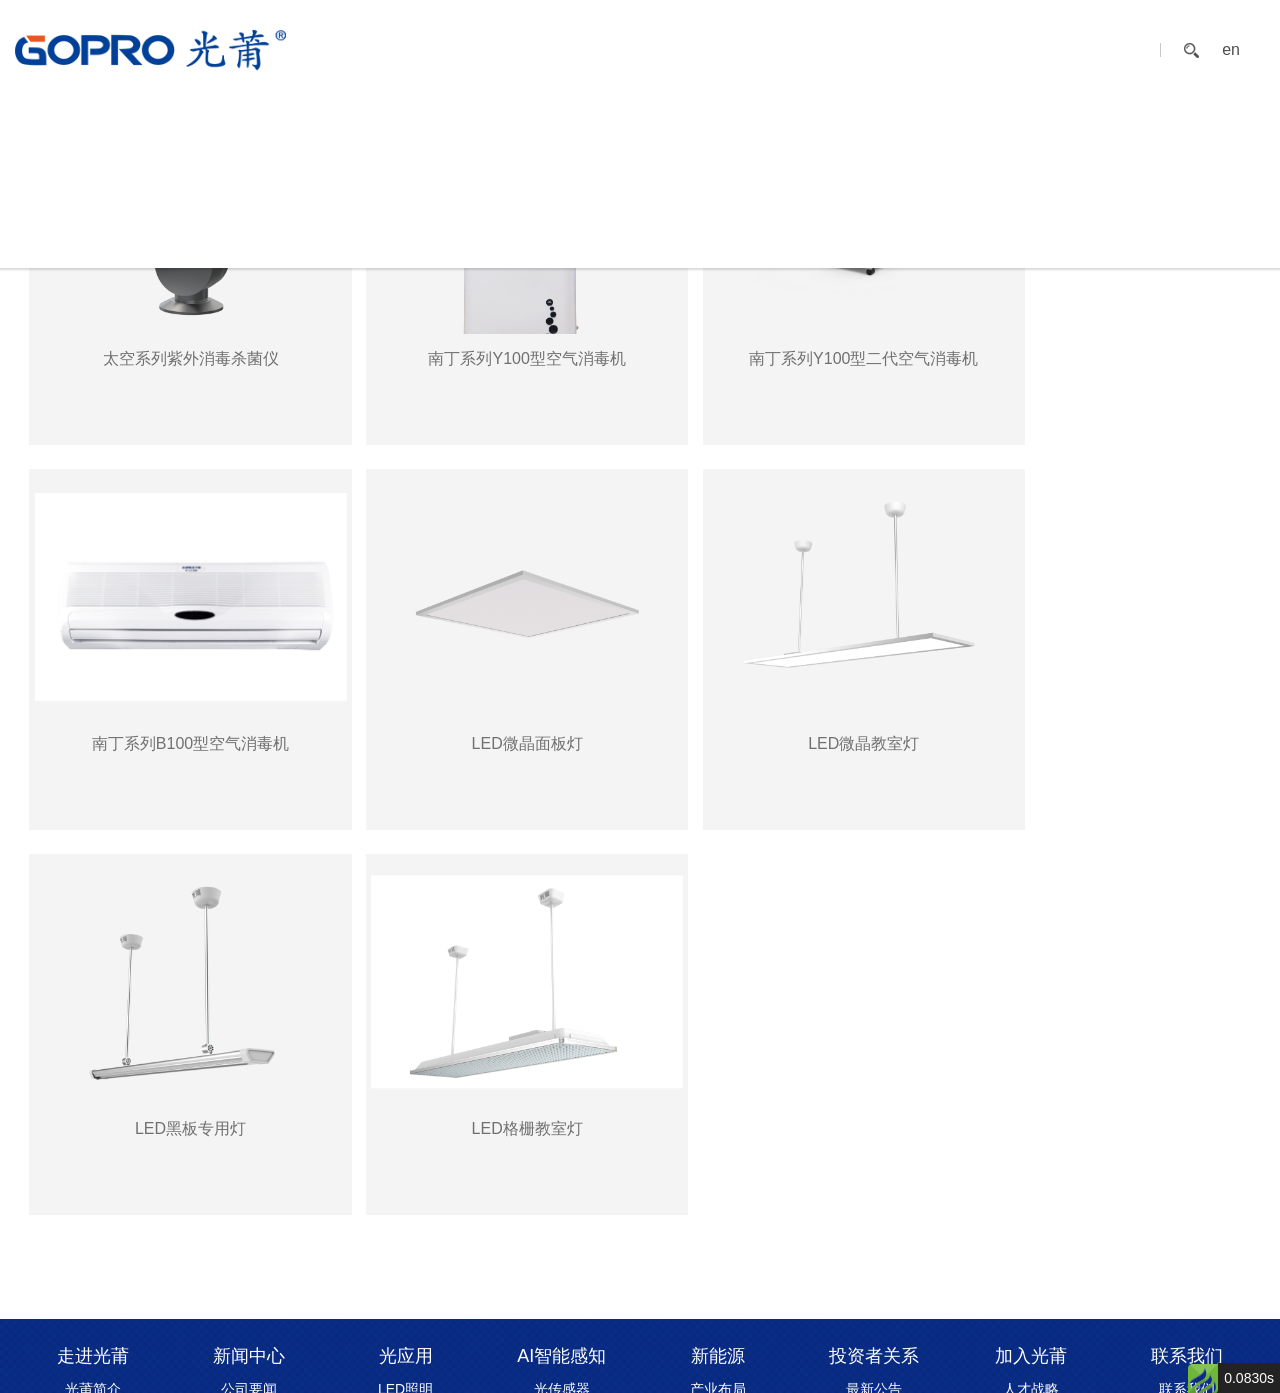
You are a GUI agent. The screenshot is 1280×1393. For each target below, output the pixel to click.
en (1231, 50)
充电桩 (718, 1029)
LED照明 (405, 1004)
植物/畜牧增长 (406, 1104)
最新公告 (874, 1004)
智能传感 (562, 1079)
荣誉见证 (93, 1104)
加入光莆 (972, 48)
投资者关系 (870, 48)
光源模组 (562, 1029)
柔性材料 (718, 1054)
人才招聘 (1031, 1054)
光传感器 (562, 1004)
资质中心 (93, 1129)
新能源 (776, 48)
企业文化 (93, 1054)
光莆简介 (93, 1004)
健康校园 (406, 1029)
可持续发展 (93, 1154)
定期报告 (874, 1029)
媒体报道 (249, 1029)
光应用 (589, 48)
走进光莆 (409, 48)
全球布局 (93, 1079)
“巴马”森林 (405, 1154)
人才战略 (1031, 1004)
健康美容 (406, 1129)
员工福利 (1031, 1029)
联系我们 (1066, 48)
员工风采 (1031, 1079)
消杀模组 (562, 1054)
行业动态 (249, 1054)
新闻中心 (503, 48)
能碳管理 (406, 1054)
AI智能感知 (682, 48)
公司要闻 (249, 1004)
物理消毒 (406, 1079)
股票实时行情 (874, 1054)
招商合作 (1187, 1029)
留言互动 (1187, 1054)
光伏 (718, 1079)
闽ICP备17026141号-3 (786, 1366)
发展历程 (93, 1029)
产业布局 (718, 1004)
